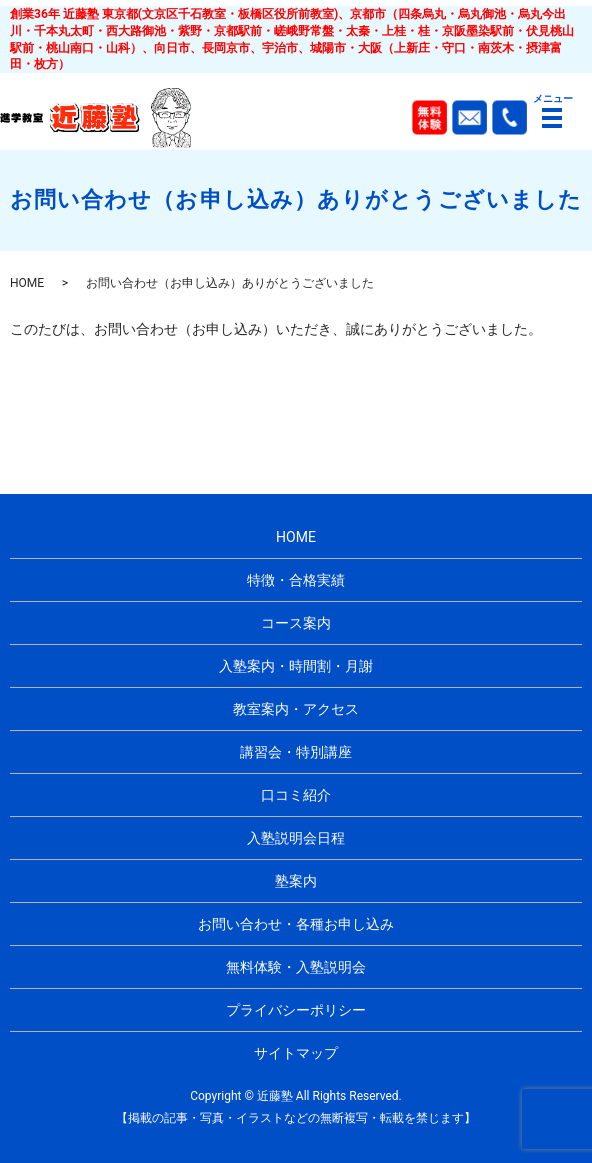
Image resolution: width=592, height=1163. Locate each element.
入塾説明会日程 (296, 838)
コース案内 (296, 623)
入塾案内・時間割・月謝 (296, 666)
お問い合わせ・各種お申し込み (296, 924)
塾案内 (296, 881)
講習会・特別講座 (296, 752)
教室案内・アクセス (296, 709)
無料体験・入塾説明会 (296, 967)
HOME (27, 283)
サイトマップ (296, 1053)
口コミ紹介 (296, 795)
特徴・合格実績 (296, 580)
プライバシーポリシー (296, 1010)
